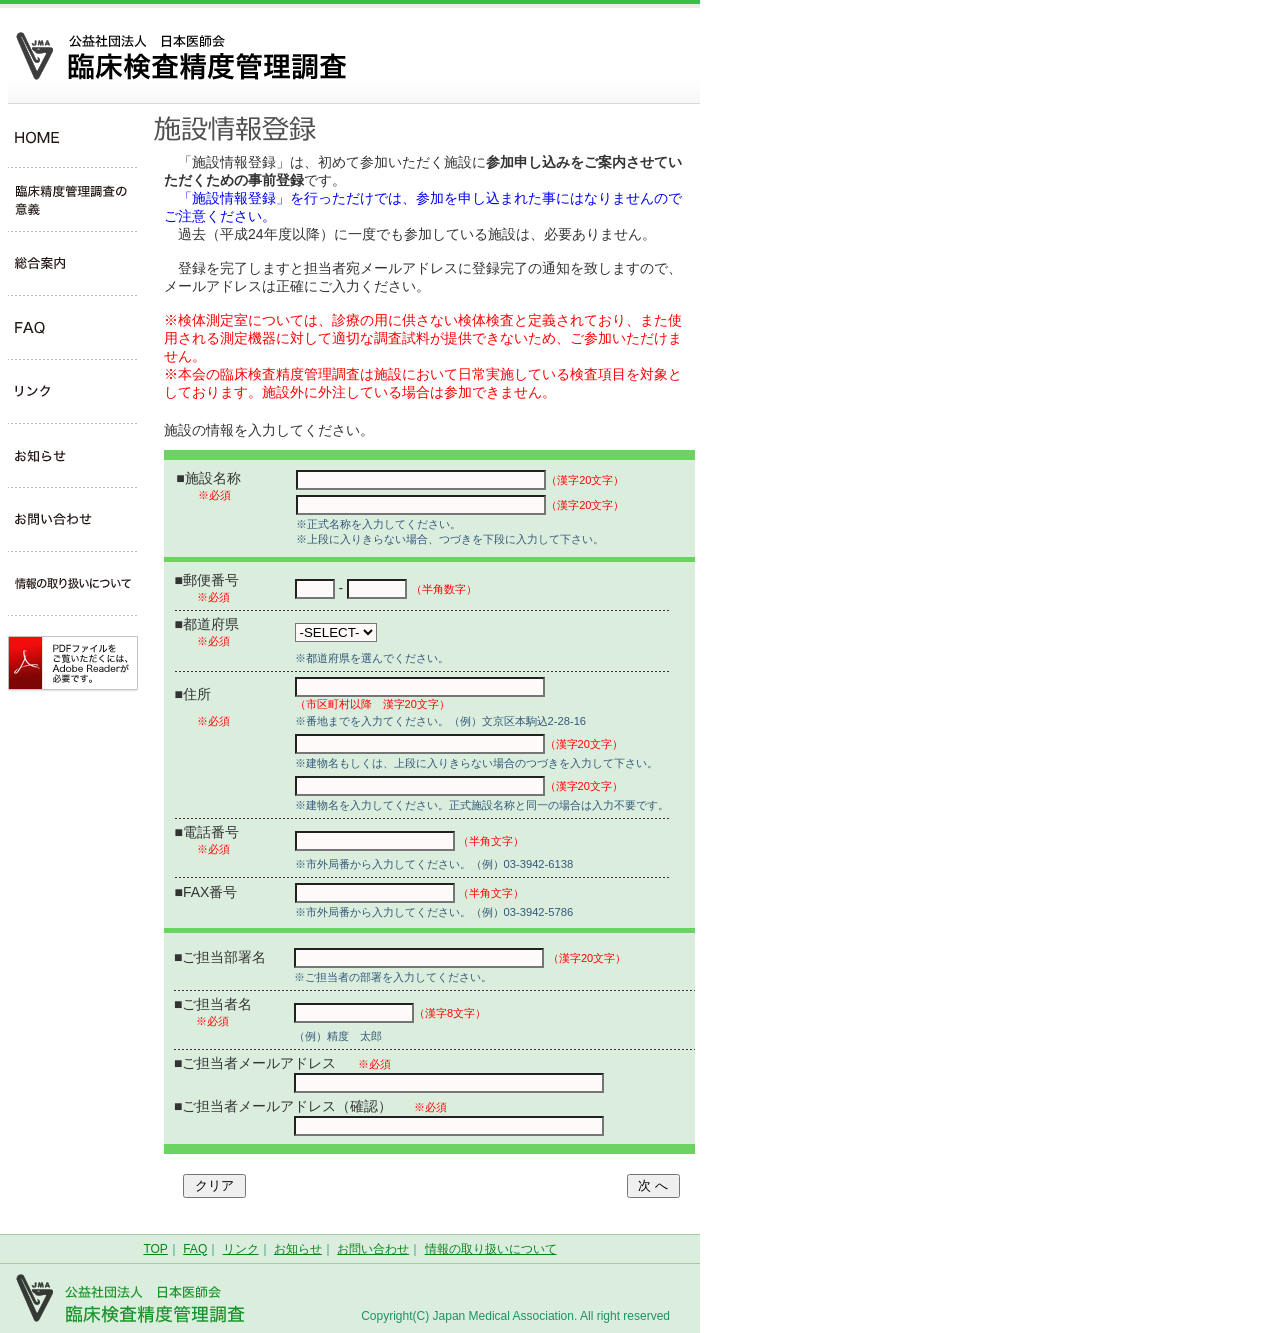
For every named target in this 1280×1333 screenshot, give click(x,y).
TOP (155, 1249)
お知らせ (298, 1249)
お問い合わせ (373, 1249)
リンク (241, 1249)
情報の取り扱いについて (491, 1249)
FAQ (195, 1249)
